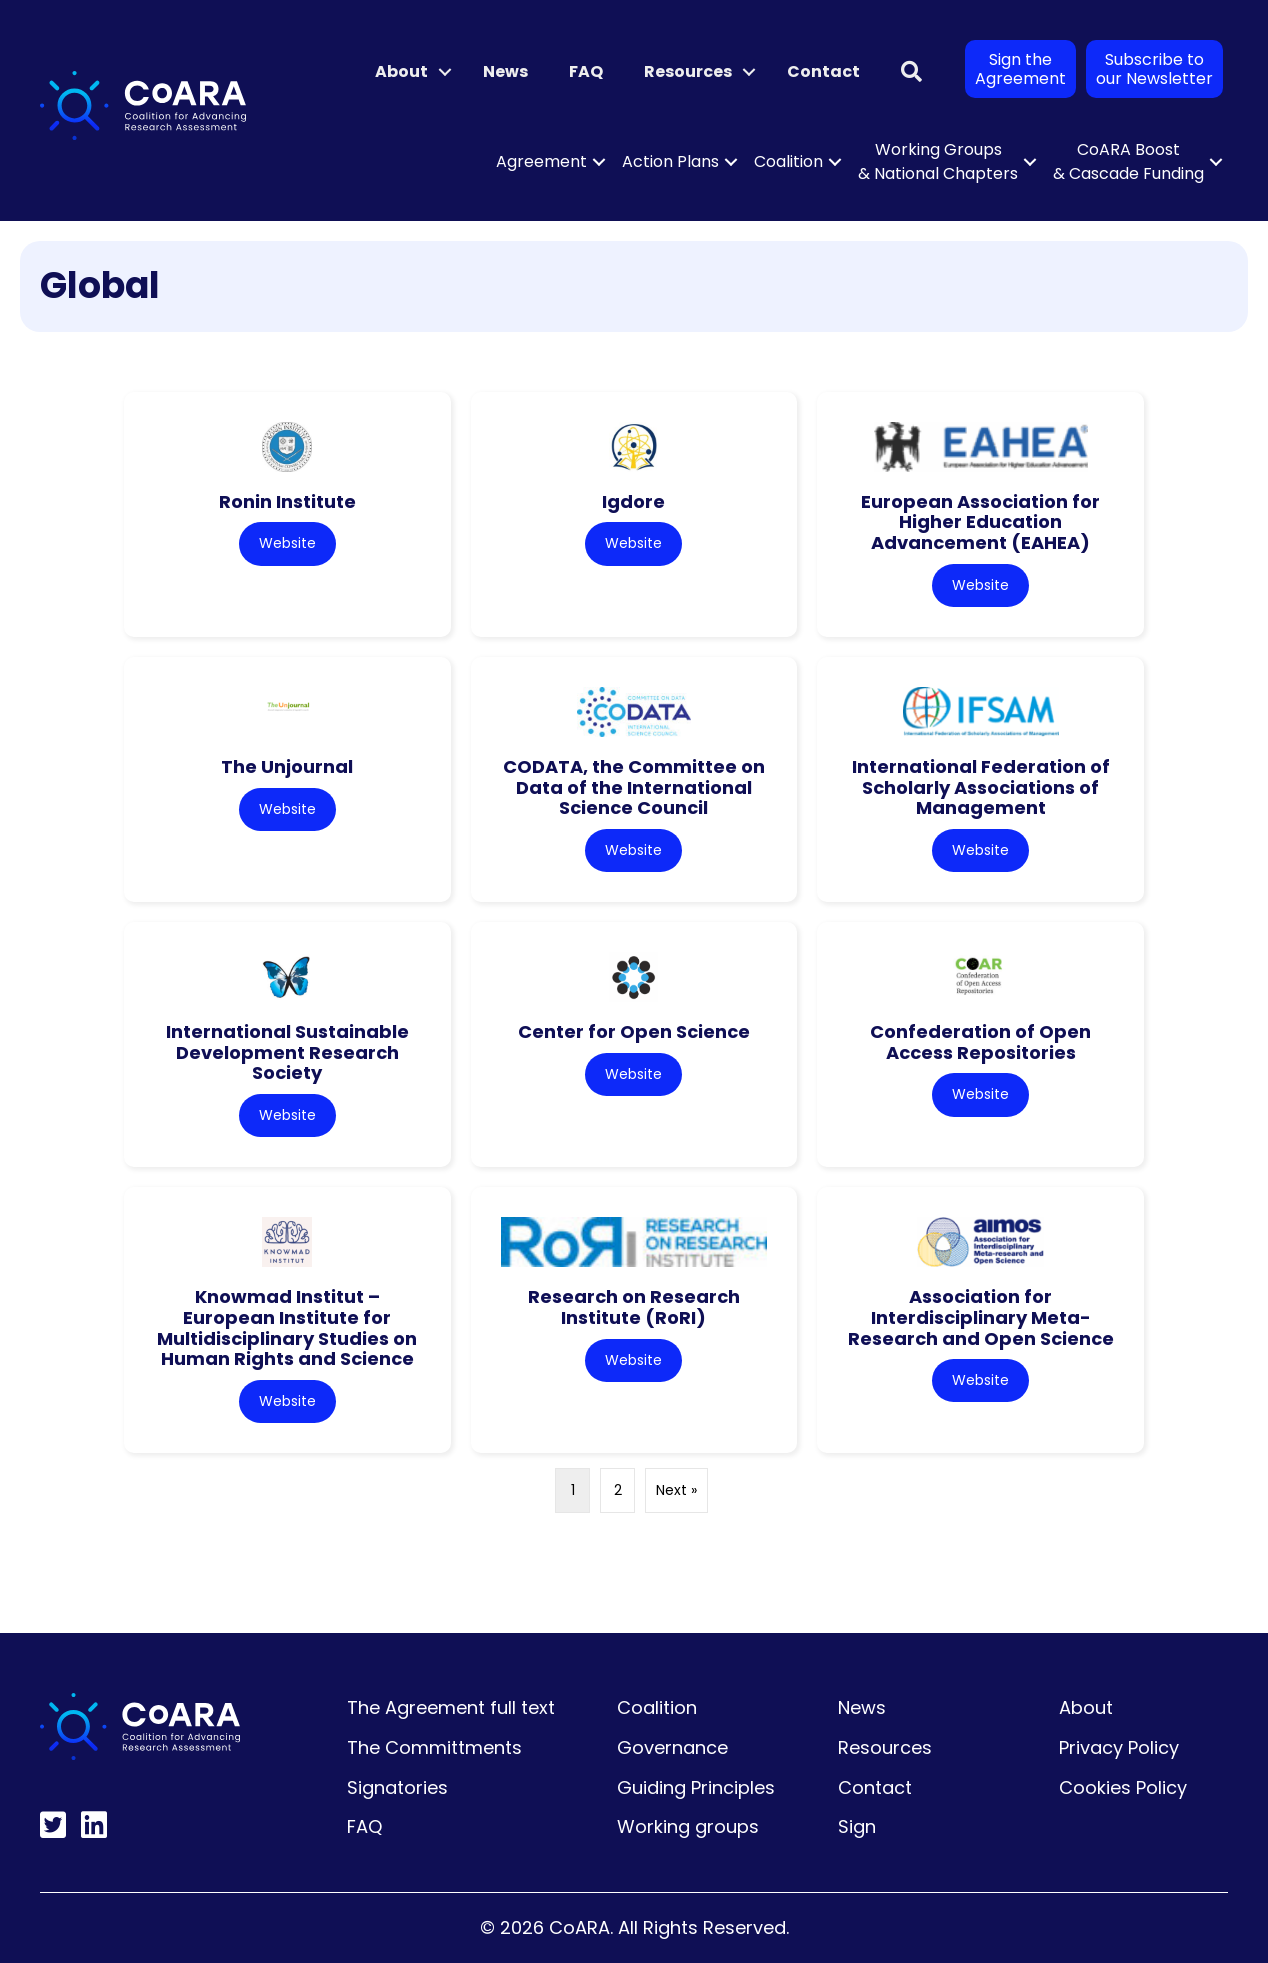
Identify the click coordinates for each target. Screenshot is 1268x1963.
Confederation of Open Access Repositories (980, 1042)
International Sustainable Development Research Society (287, 1052)
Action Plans (670, 161)
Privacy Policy (1119, 1747)
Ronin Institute (287, 501)
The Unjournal (287, 766)
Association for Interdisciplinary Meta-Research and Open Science (981, 1317)
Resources (688, 71)
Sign (857, 1826)
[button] (445, 72)
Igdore (633, 501)
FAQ (586, 71)
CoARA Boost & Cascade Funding (1128, 161)
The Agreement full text (451, 1707)
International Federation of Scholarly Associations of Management (981, 787)
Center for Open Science (634, 1031)
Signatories (397, 1787)
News (505, 71)
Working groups (688, 1826)
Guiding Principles (696, 1787)
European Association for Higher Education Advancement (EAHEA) (980, 522)
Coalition (788, 161)
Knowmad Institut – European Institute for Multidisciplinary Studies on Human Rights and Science (287, 1327)
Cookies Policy (1123, 1787)
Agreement (541, 161)
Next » (676, 1490)
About (401, 71)
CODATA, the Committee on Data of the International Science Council (634, 787)
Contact (823, 71)
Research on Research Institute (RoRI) (634, 1307)
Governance (672, 1747)
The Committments (434, 1747)
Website (287, 543)
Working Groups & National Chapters (938, 161)
